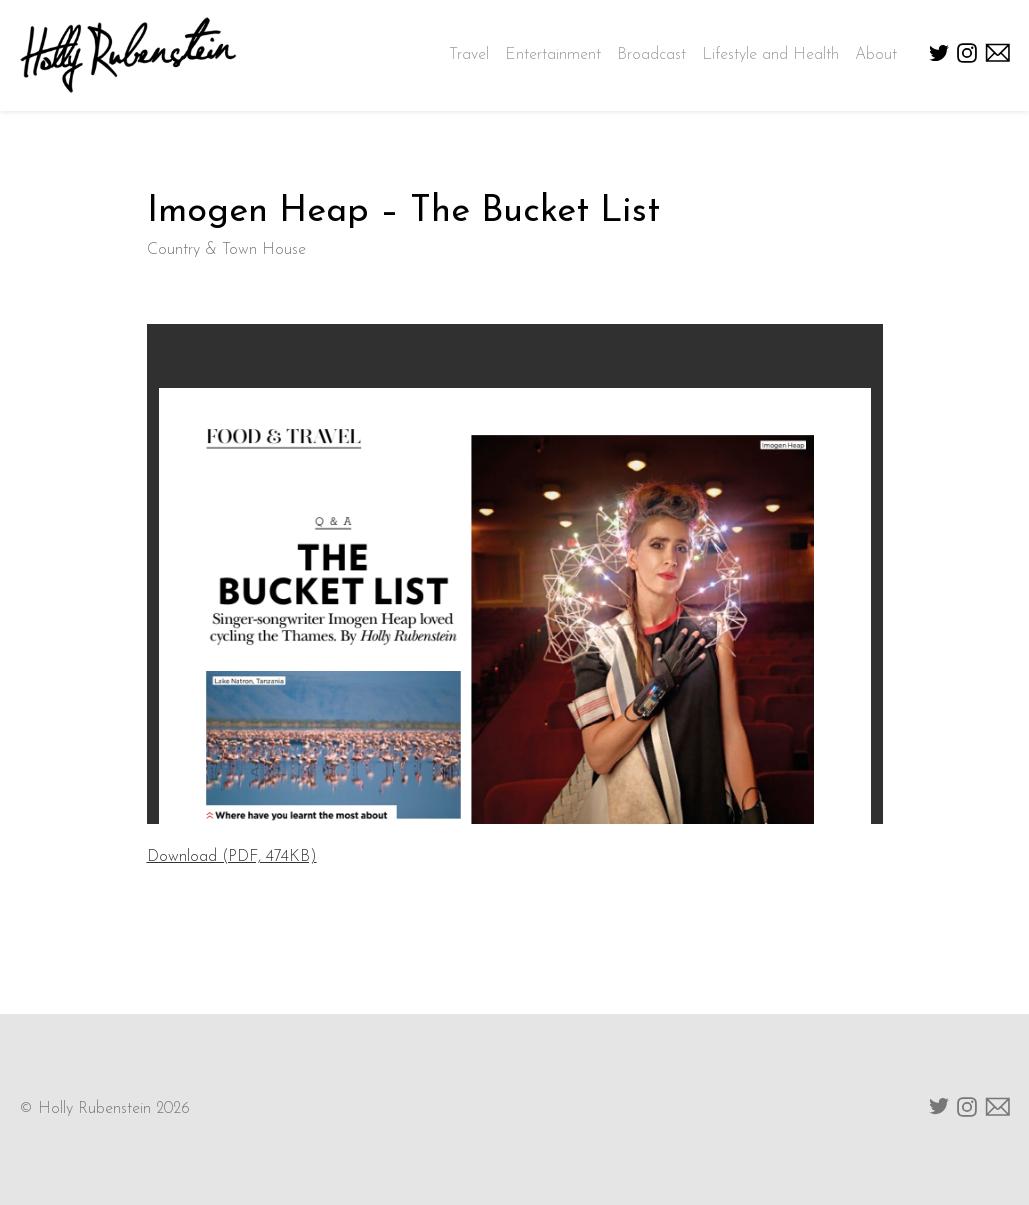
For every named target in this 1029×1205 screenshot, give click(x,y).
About (876, 55)
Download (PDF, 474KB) (232, 857)
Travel (469, 55)
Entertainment (553, 55)
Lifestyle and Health (770, 55)
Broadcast (651, 55)
